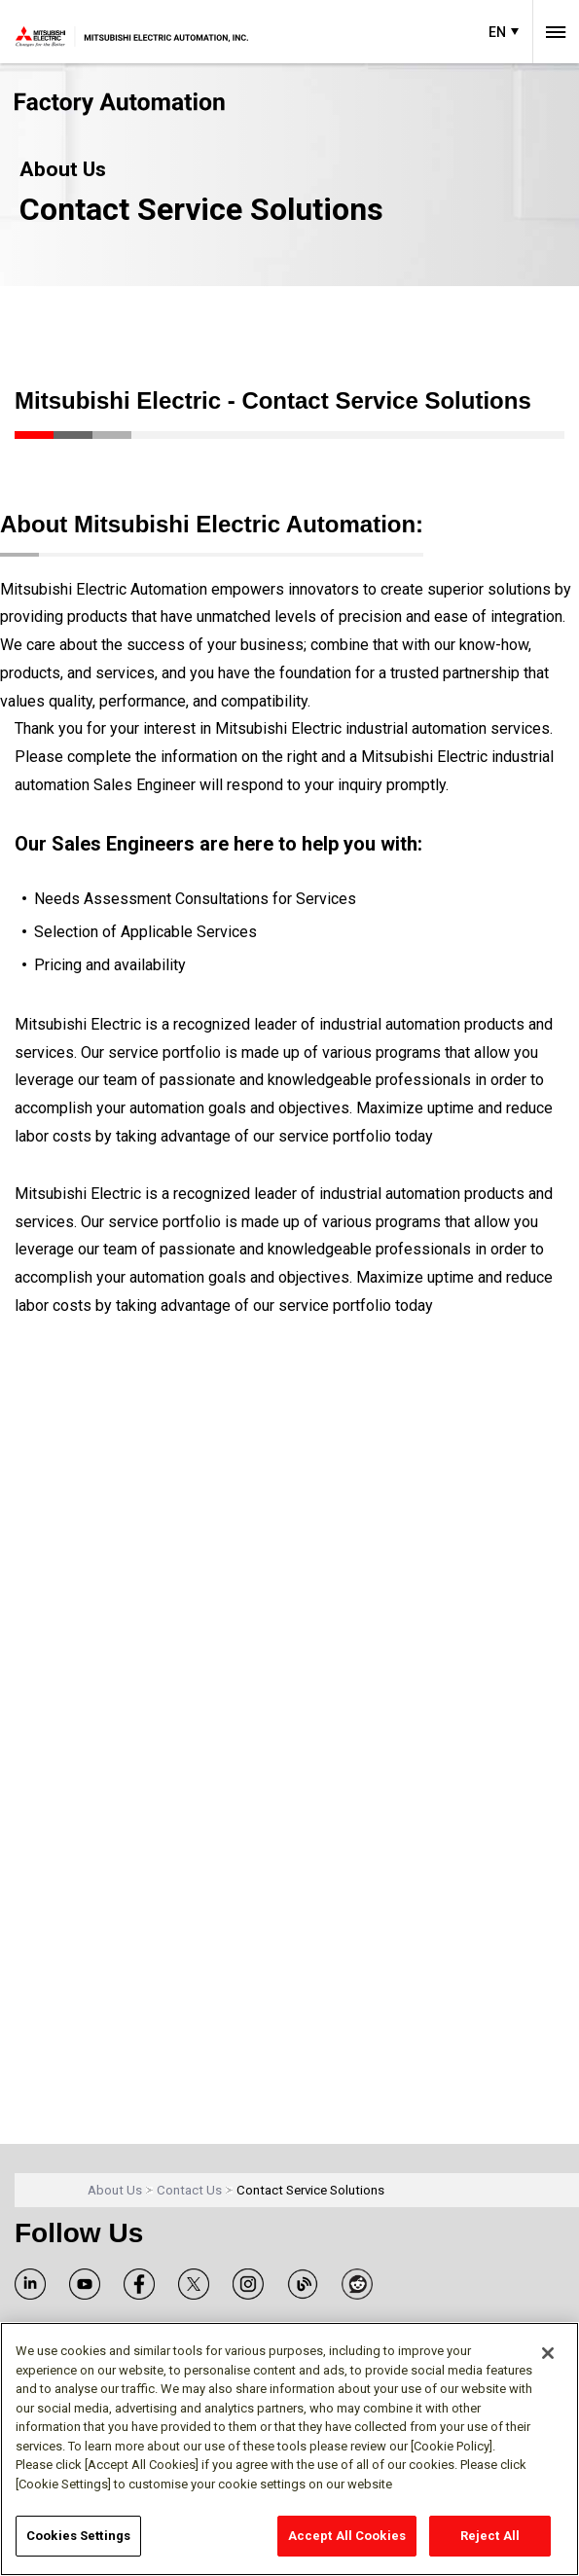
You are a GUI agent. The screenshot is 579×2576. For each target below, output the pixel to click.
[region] (289, 2449)
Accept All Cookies (347, 2535)
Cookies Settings (78, 2535)
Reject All (490, 2535)
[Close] (547, 2353)
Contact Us (189, 2190)
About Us (115, 2190)
